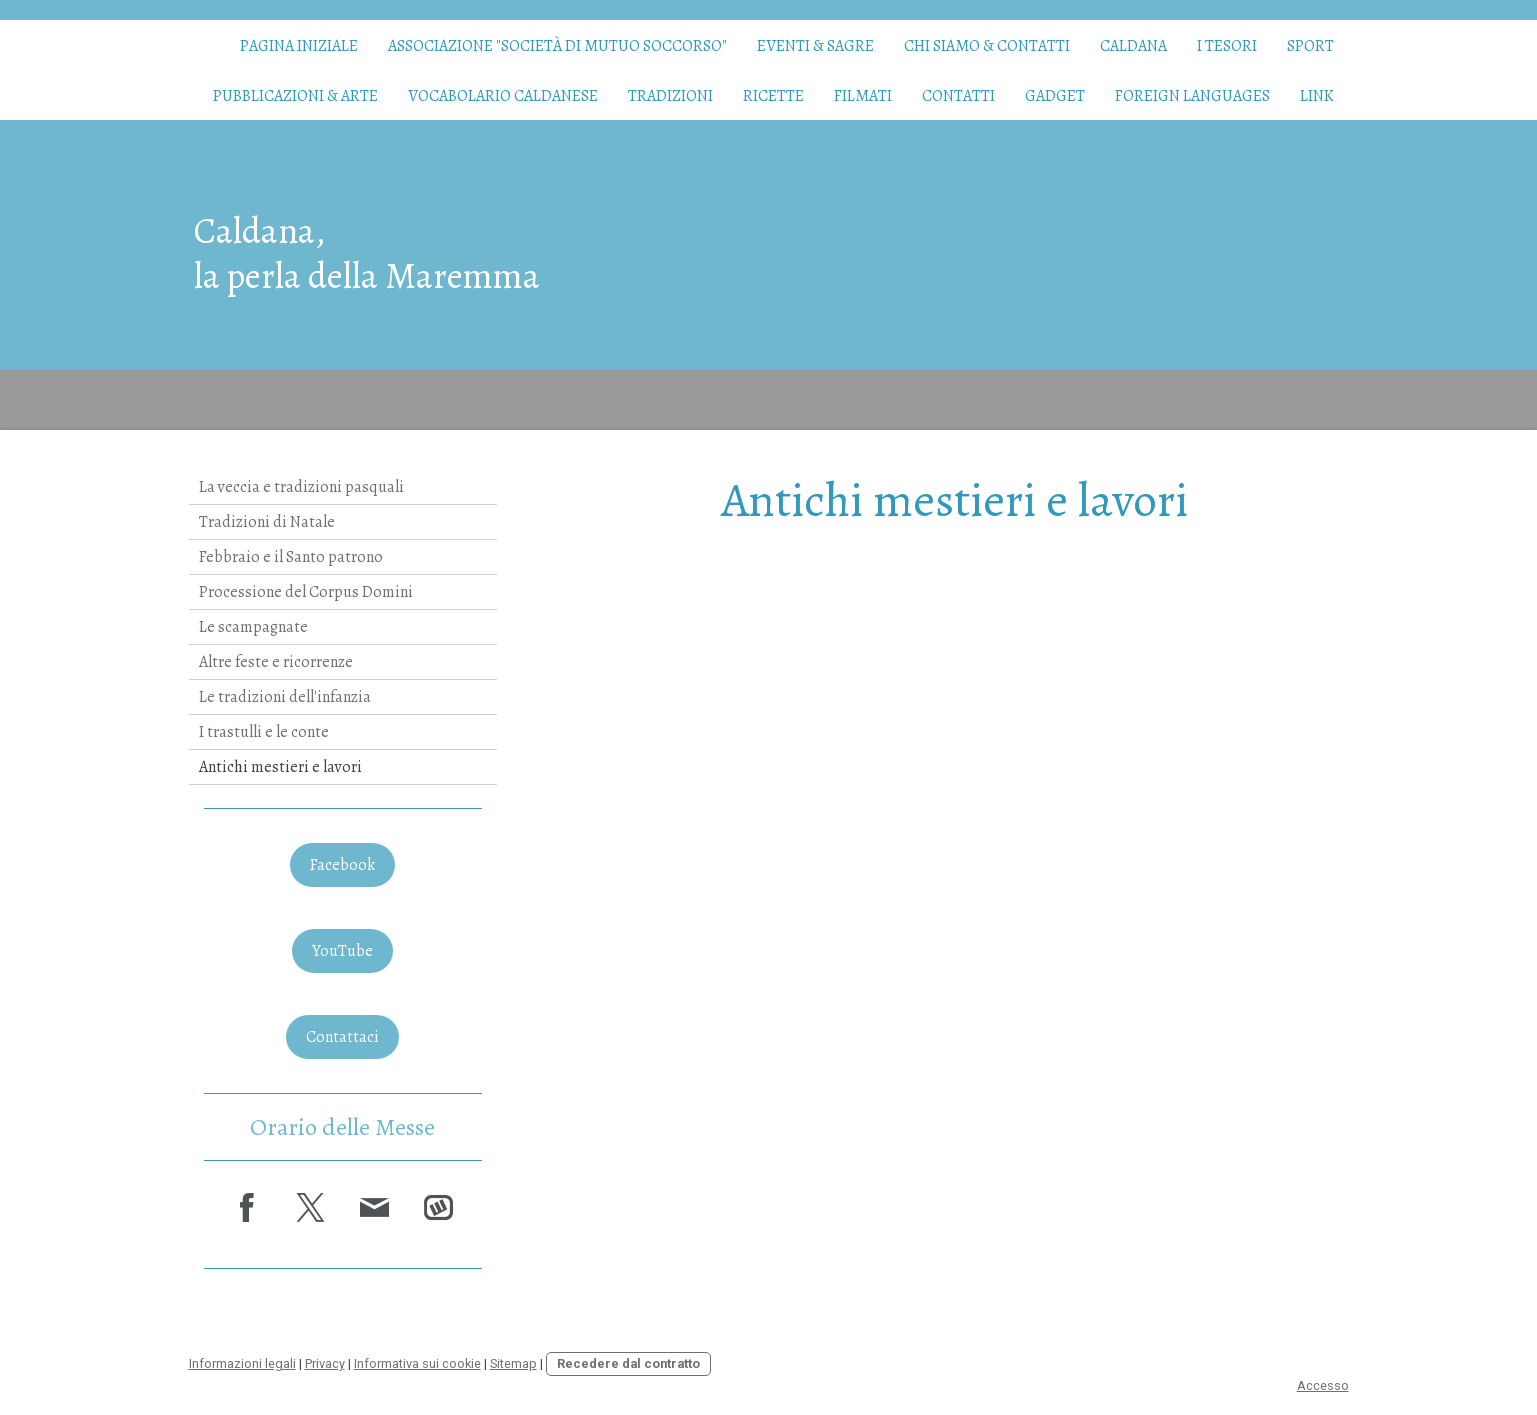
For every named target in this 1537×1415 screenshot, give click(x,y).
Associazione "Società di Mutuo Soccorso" (557, 46)
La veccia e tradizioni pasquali (301, 487)
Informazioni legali (242, 1363)
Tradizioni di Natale (267, 522)
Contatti (958, 96)
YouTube (342, 951)
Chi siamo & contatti (987, 46)
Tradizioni (670, 96)
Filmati (863, 96)
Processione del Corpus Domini (306, 592)
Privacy (325, 1363)
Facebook (342, 865)
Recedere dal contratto (628, 1363)
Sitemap (513, 1363)
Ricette (773, 96)
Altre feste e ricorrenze (276, 662)
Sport (1310, 46)
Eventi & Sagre (815, 46)
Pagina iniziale (299, 46)
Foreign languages (1192, 96)
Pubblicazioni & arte (295, 96)
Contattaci (342, 1037)
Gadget (1055, 96)
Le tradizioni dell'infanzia (285, 697)
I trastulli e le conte (264, 732)
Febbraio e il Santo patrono (291, 557)
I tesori (1227, 46)
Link (1317, 96)
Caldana (1133, 46)
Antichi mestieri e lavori (280, 767)
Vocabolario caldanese (503, 96)
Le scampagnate (253, 627)
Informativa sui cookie (417, 1363)
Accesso (1323, 1385)
